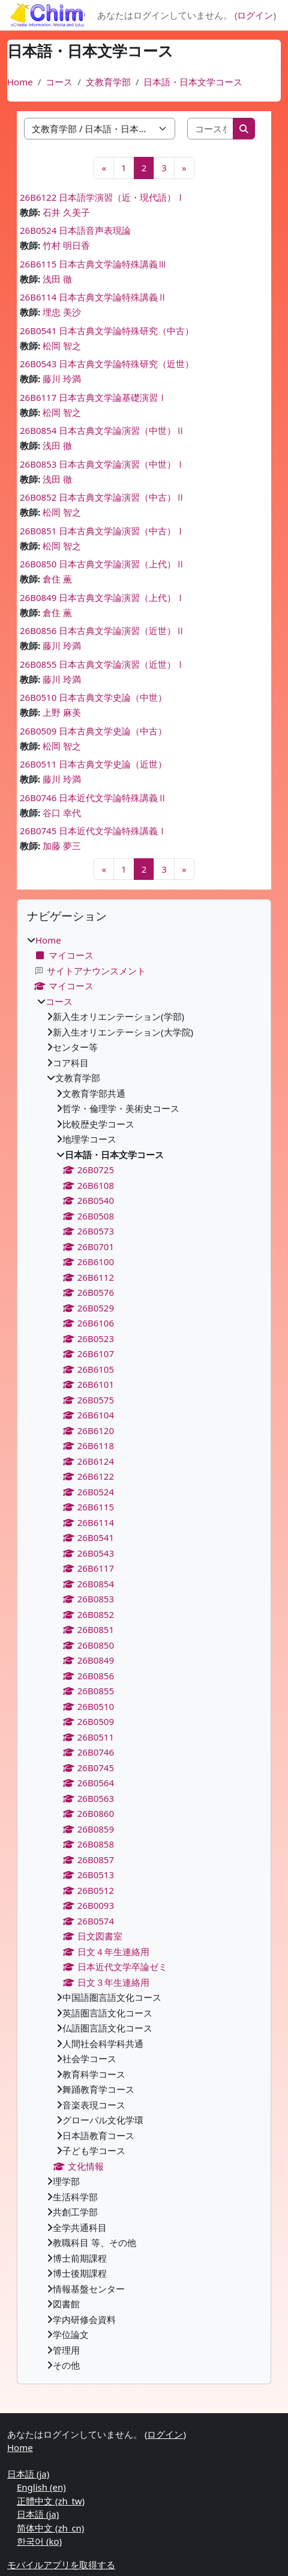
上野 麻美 (62, 712)
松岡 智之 (62, 346)
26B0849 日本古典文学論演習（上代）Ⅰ (102, 597)
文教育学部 (108, 82)
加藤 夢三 (62, 846)
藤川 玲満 (62, 379)
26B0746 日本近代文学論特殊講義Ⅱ (93, 798)
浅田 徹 (57, 279)
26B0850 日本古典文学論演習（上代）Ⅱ (102, 564)
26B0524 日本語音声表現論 (75, 230)
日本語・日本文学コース (192, 82)
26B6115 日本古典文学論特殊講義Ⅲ (93, 264)
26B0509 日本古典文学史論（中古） (93, 731)
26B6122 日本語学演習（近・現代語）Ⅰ (102, 197)
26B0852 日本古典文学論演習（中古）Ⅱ (102, 497)
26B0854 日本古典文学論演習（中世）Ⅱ (102, 430)
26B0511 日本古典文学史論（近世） (93, 764)
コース (59, 82)
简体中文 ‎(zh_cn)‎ (50, 2528)
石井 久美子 (66, 212)
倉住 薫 (57, 579)
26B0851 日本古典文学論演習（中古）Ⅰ (102, 531)
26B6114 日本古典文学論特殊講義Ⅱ (93, 297)
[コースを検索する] (210, 129)
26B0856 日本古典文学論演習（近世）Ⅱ (102, 630)
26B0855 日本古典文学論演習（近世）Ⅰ (102, 664)
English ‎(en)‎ (41, 2487)
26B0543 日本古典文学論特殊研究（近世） (107, 364)
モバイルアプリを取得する (61, 2565)
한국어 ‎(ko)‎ (39, 2541)
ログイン (255, 15)
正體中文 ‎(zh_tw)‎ (51, 2501)
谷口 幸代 (62, 813)
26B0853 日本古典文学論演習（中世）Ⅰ (102, 464)
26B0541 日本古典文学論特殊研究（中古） (107, 331)
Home (20, 82)
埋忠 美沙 (62, 312)
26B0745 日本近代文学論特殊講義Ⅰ (93, 831)
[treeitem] (144, 1652)
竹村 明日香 (66, 245)
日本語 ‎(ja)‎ (28, 2474)
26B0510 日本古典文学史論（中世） (93, 697)
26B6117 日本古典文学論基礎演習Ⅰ (93, 397)
